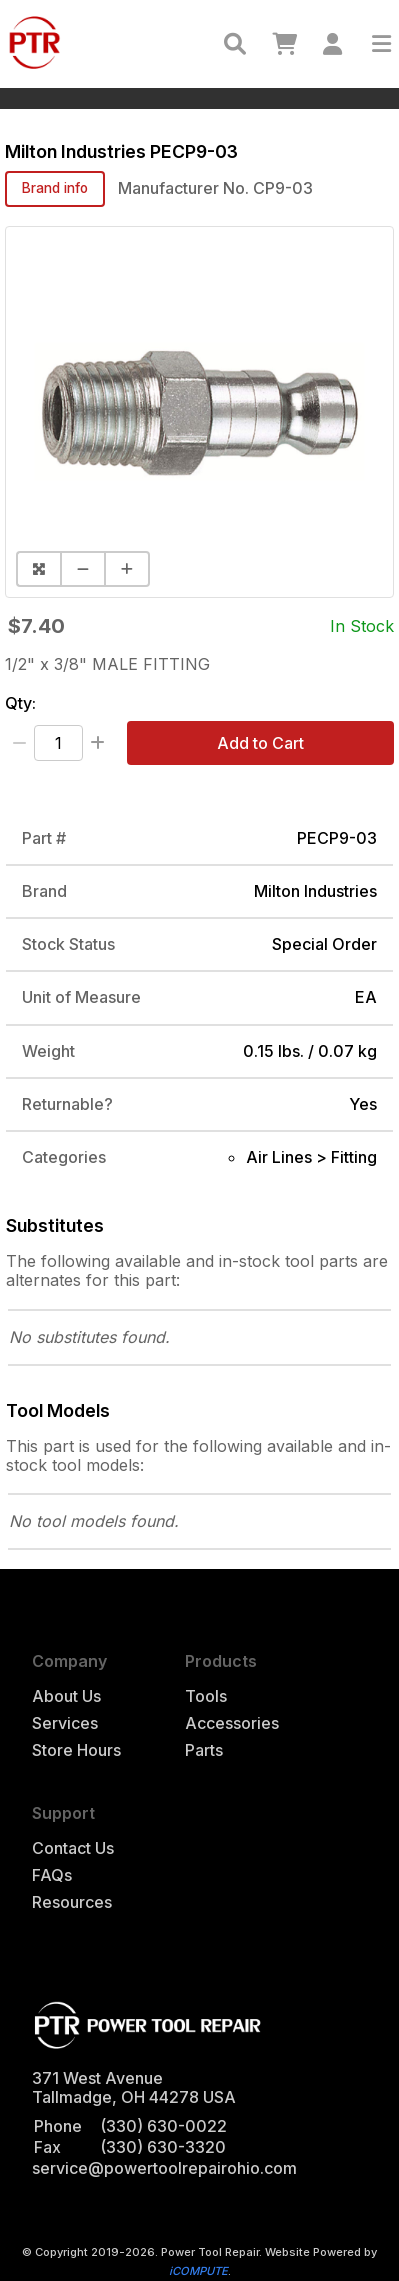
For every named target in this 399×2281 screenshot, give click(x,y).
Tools (206, 1696)
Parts (204, 1750)
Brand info (55, 188)
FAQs (52, 1875)
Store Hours (76, 1750)
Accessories (232, 1723)
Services (65, 1723)
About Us (66, 1696)
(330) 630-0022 (163, 2126)
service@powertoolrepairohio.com (164, 2168)
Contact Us (73, 1848)
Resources (72, 1902)
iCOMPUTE (198, 2271)
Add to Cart (260, 743)
